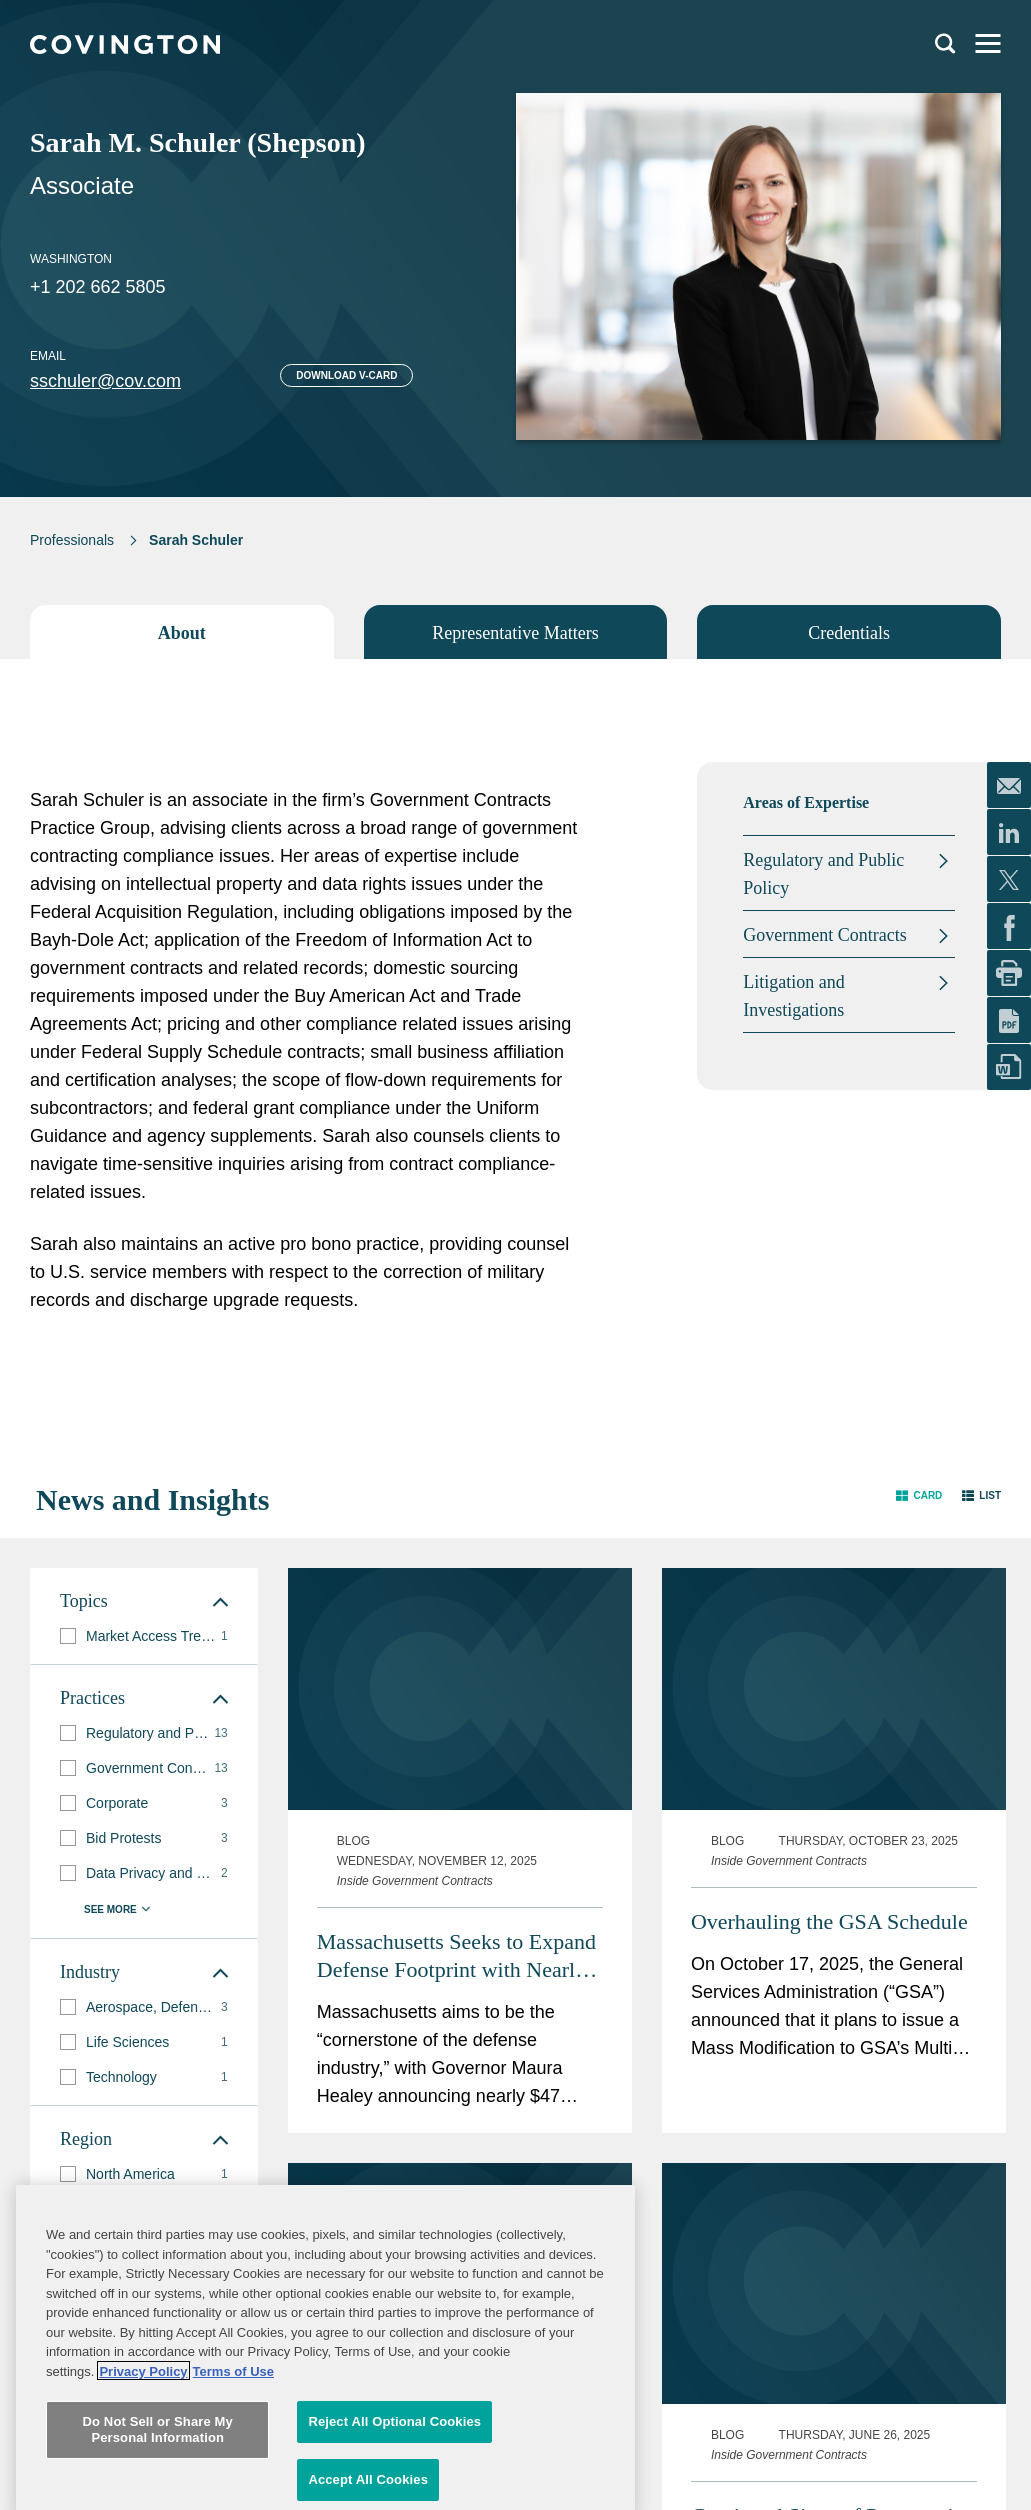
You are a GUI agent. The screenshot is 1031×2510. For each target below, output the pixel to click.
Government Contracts (824, 935)
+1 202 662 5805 (98, 287)
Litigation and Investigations (793, 996)
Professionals (72, 540)
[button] (919, 1495)
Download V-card (346, 375)
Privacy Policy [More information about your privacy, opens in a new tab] (143, 2489)
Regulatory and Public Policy (823, 874)
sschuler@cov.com (105, 381)
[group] (144, 1636)
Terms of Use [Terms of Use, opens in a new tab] (233, 2489)
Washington (71, 259)
